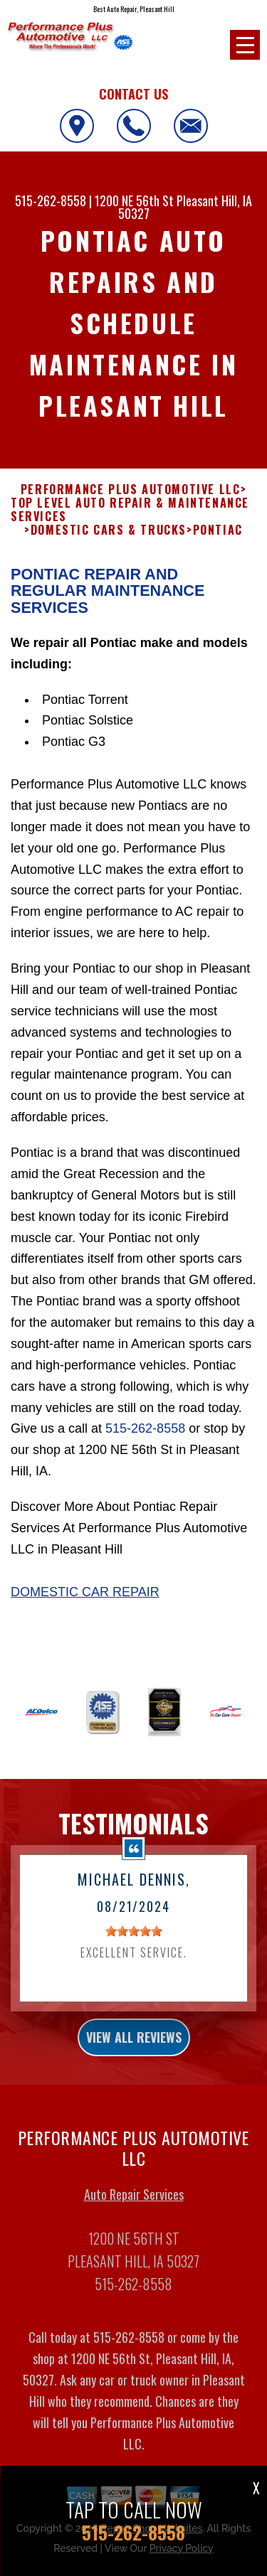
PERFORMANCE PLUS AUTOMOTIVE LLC (131, 504)
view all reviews (134, 2051)
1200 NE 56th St (134, 200)
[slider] (133, 1945)
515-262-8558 (50, 200)
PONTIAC (218, 544)
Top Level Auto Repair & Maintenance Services (130, 524)
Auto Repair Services (134, 2207)
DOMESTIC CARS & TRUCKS (109, 544)
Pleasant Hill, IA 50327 (185, 207)
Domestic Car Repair (85, 1605)
